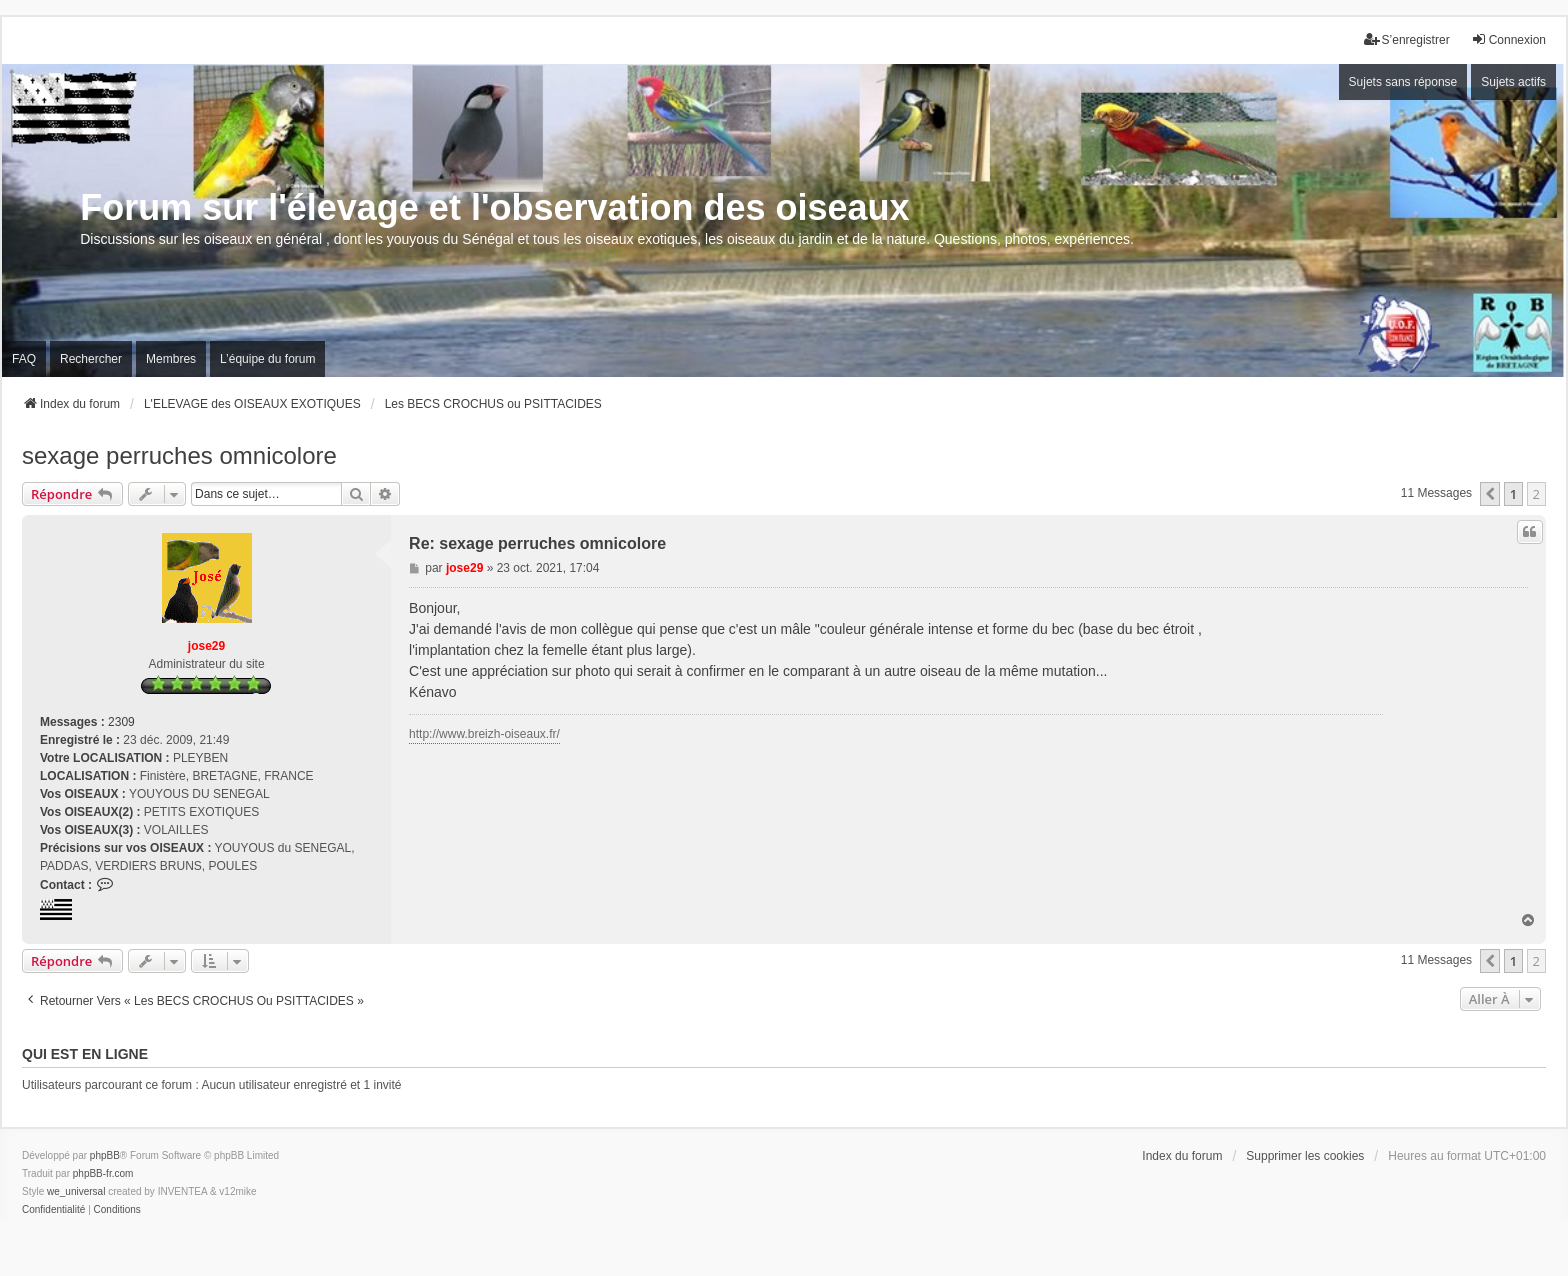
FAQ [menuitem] (24, 359)
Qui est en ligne (85, 1054)
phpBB (105, 1155)
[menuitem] (53, 1210)
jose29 (206, 646)
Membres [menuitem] (171, 359)
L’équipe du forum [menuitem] (267, 359)
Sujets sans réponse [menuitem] (1403, 82)
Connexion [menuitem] (1508, 39)
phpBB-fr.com (103, 1173)
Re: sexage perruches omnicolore (537, 543)
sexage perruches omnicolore (179, 455)
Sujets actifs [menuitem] (1513, 82)
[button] (1490, 494)
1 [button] (1513, 494)
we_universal (76, 1191)
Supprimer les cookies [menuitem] (1305, 1156)
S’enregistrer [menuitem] (1407, 39)
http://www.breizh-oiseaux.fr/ (484, 734)
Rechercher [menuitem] (91, 359)
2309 (121, 722)
